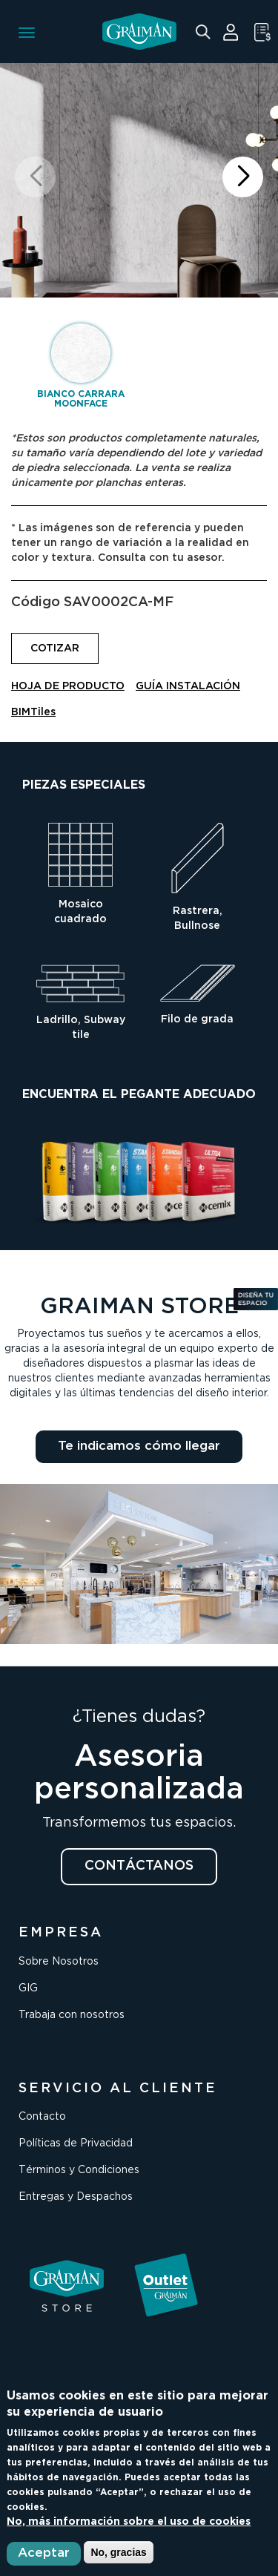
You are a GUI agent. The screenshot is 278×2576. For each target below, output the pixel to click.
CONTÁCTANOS (139, 1866)
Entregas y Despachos (76, 2196)
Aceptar (44, 2553)
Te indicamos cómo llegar (139, 1446)
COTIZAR (54, 648)
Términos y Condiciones (79, 2170)
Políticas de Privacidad (76, 2143)
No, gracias (118, 2552)
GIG (28, 1988)
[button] (242, 177)
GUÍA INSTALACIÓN (188, 686)
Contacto (42, 2116)
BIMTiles (33, 712)
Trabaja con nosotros (72, 2015)
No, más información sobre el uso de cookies (129, 2521)
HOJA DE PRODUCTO (68, 686)
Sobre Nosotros (59, 1961)
